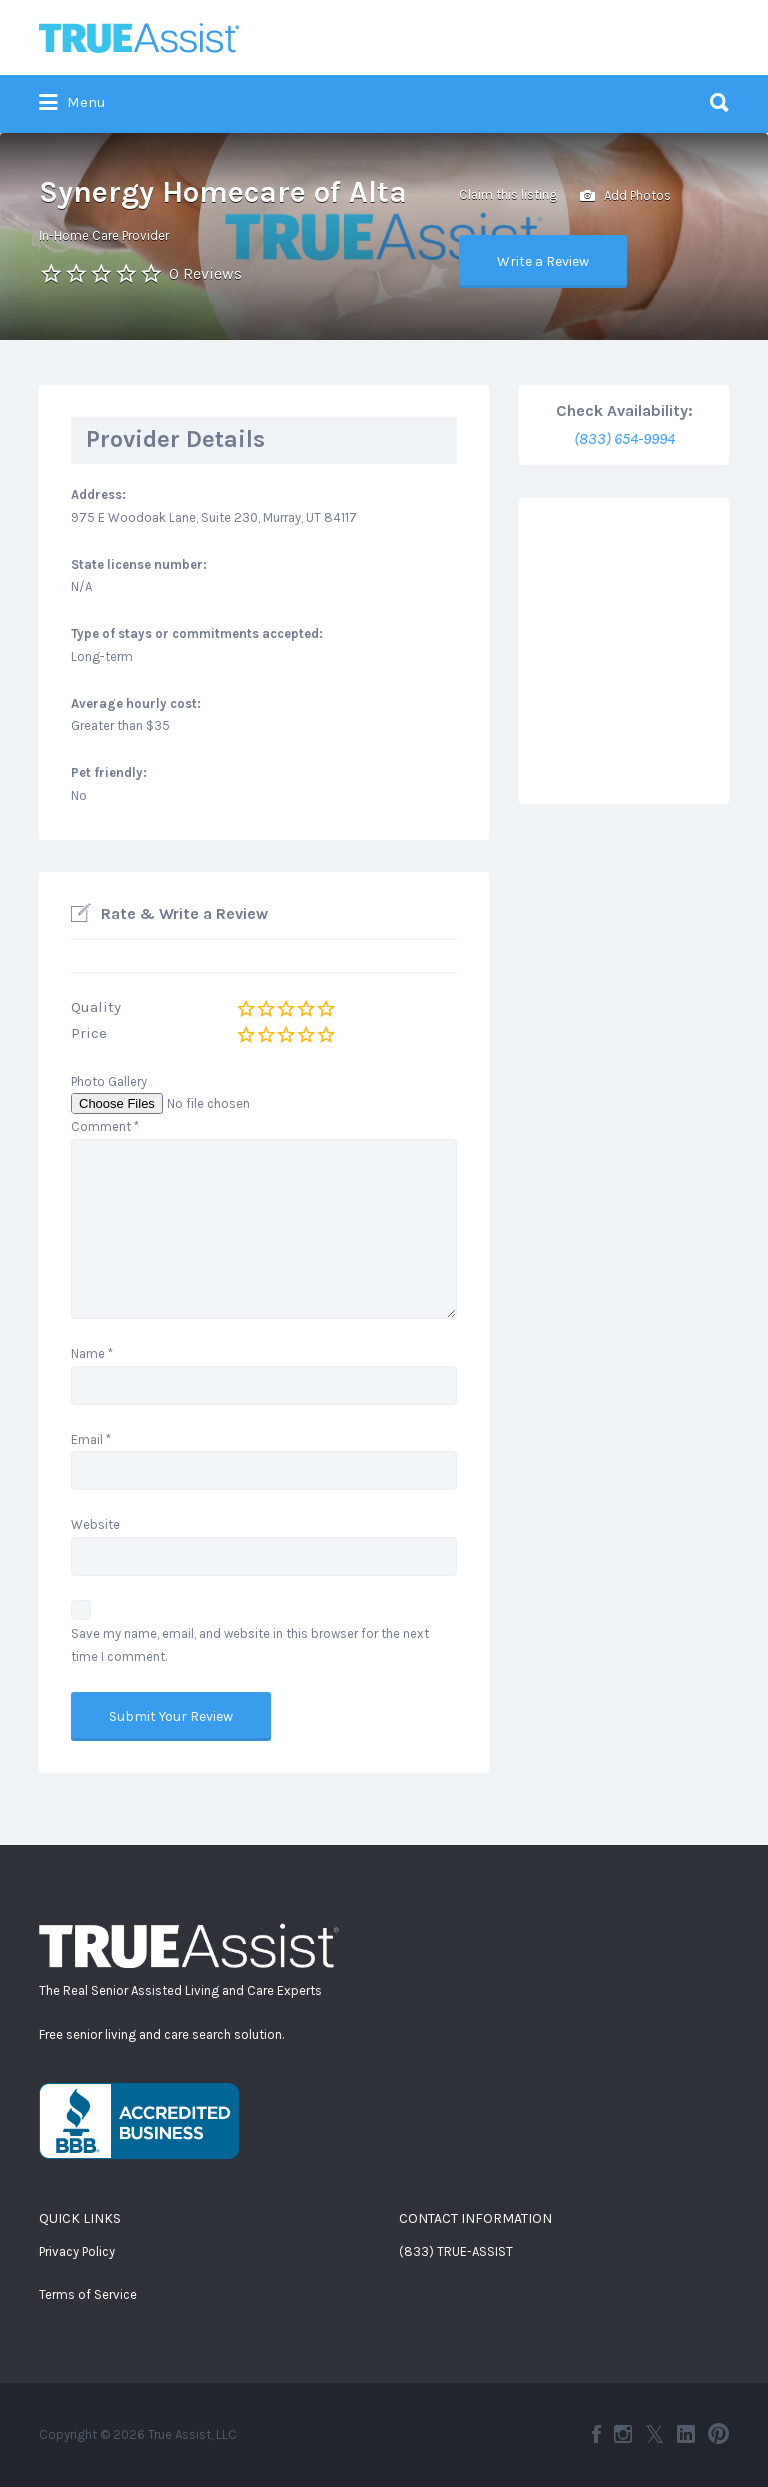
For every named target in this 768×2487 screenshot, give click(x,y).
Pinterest (718, 2434)
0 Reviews (205, 273)
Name (92, 1353)
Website (95, 1524)
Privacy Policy (77, 2251)
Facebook (596, 2434)
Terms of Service (88, 2294)
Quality (96, 1007)
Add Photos (625, 196)
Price (89, 1033)
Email (91, 1439)
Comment (105, 1126)
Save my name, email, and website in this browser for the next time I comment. (250, 1645)
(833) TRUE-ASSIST (456, 2251)
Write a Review (543, 261)
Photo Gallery (109, 1081)
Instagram (623, 2434)
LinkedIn (686, 2434)
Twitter (654, 2434)
